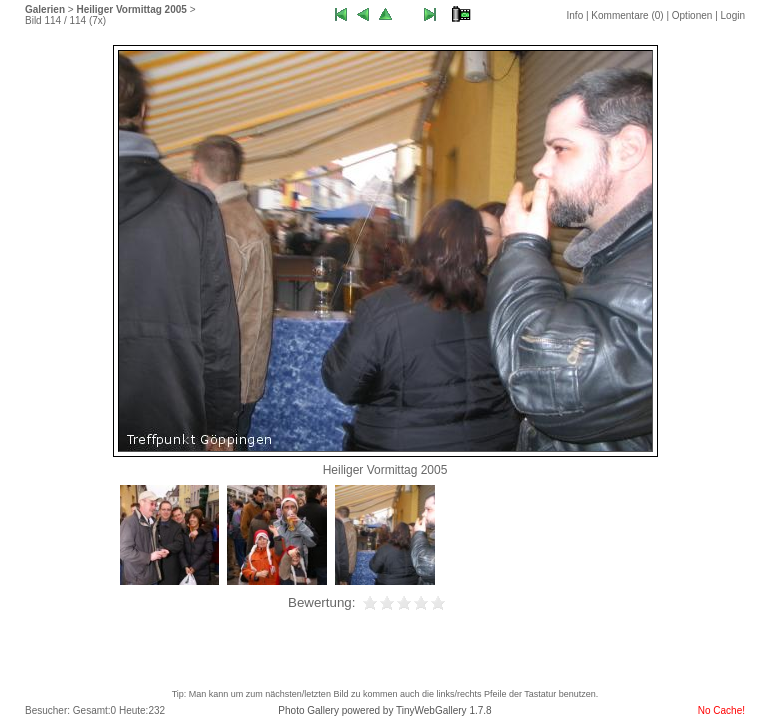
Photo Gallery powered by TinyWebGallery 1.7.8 (384, 710)
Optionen (692, 15)
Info (575, 15)
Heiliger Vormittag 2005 (131, 9)
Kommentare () (627, 15)
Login (733, 15)
